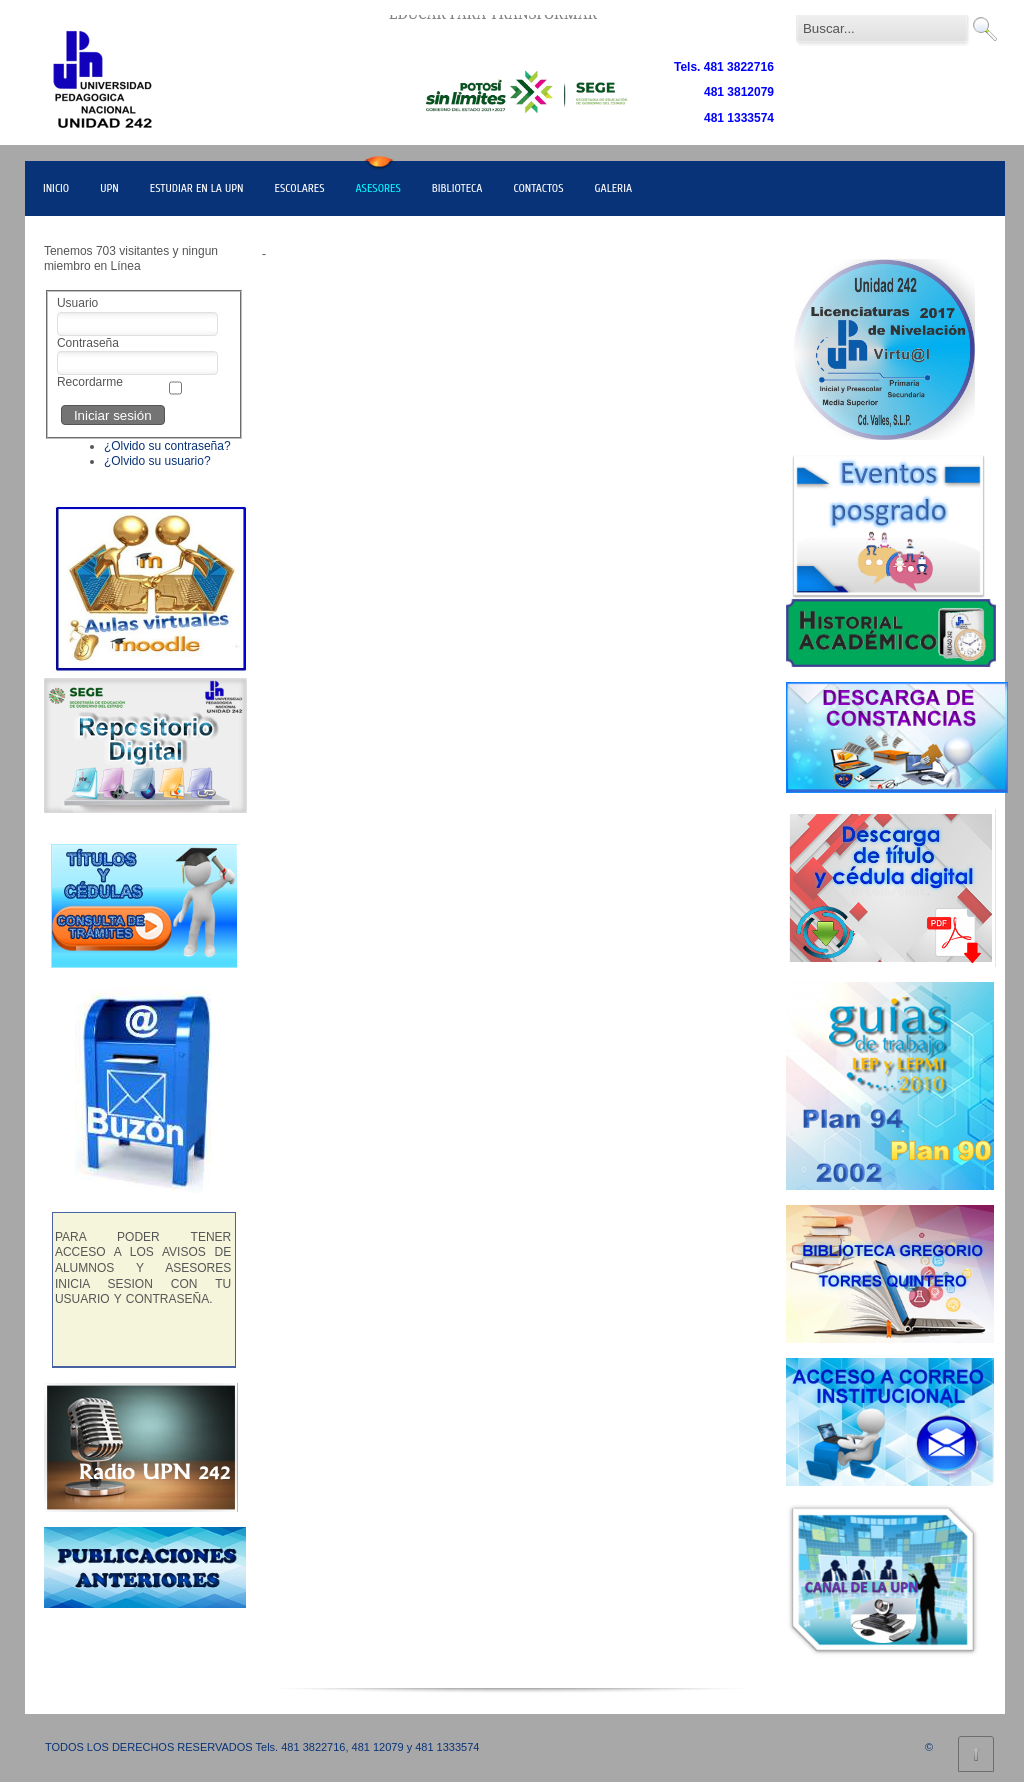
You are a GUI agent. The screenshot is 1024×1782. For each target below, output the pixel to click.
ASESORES (378, 188)
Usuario (77, 303)
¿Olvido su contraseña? (167, 446)
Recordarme (90, 382)
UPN (109, 188)
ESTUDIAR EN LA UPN (197, 188)
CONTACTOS (538, 188)
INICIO (56, 188)
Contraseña (88, 343)
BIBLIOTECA (457, 188)
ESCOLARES (300, 188)
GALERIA (614, 188)
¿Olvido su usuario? (157, 461)
